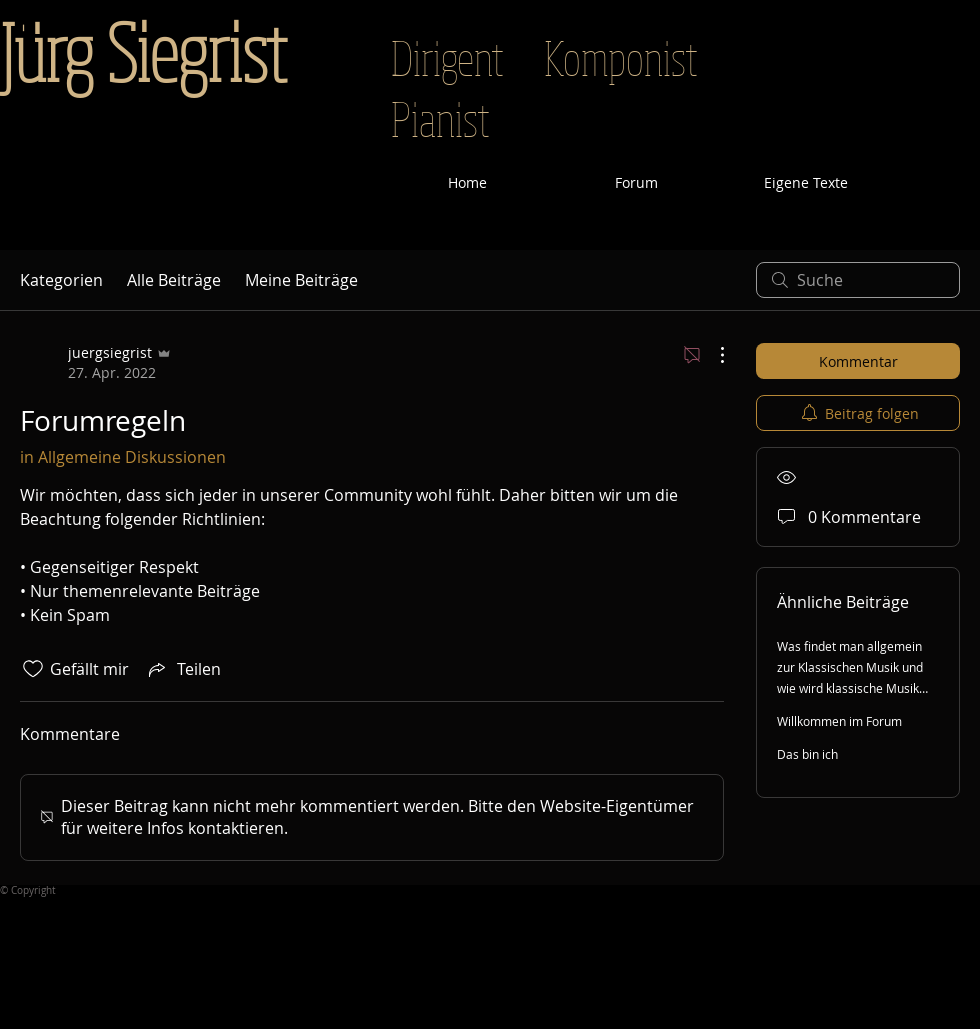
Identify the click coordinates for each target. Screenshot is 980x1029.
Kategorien (61, 280)
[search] (858, 280)
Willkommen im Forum (839, 721)
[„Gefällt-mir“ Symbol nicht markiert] (33, 669)
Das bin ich (807, 754)
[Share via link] (183, 669)
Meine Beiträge (301, 280)
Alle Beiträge (174, 280)
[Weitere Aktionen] (712, 355)
